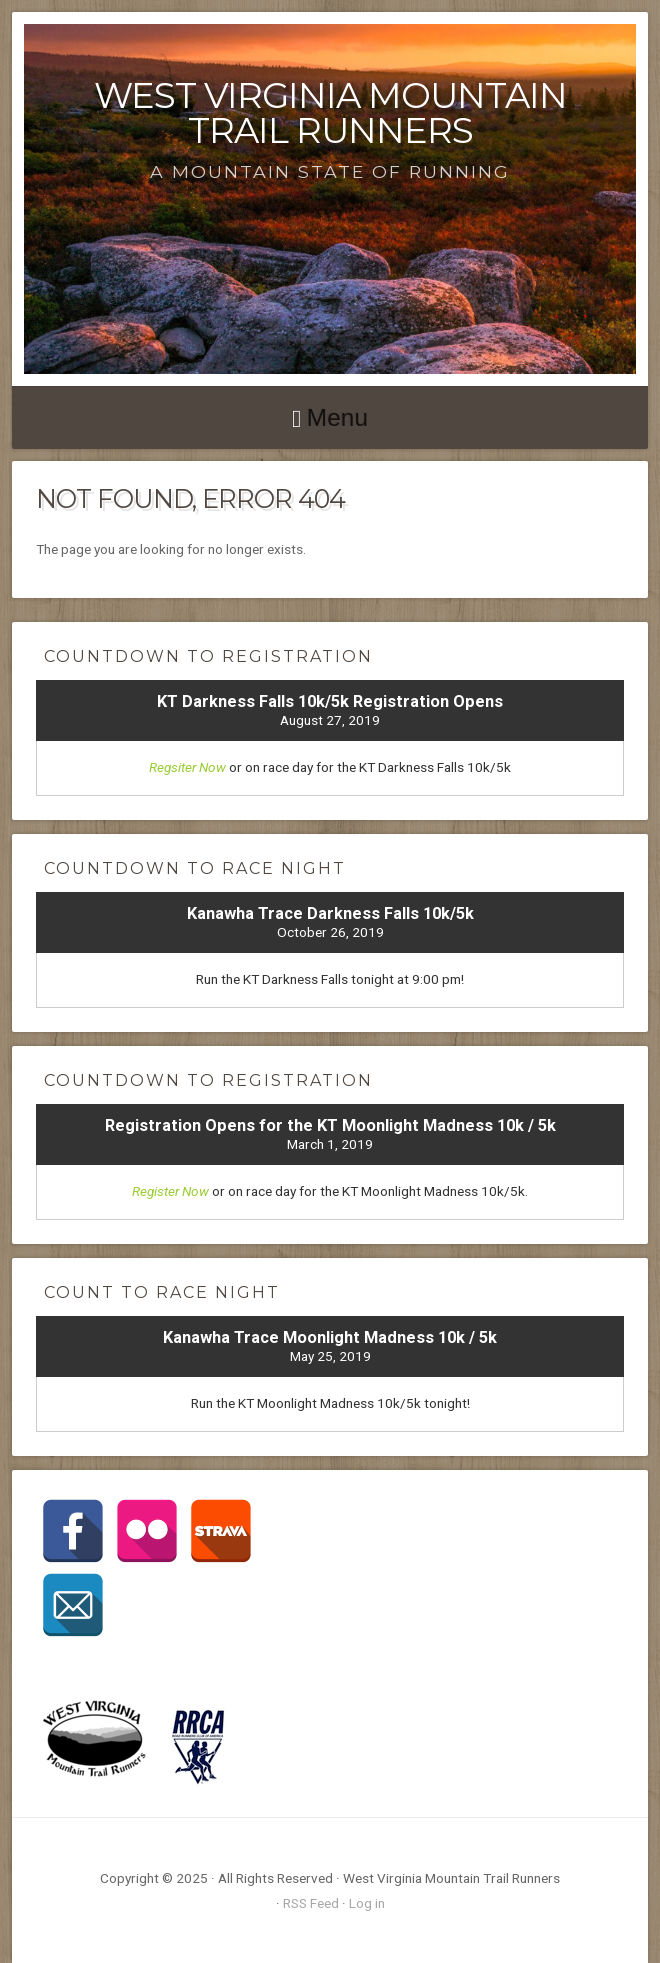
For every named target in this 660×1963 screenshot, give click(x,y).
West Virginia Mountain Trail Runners (330, 113)
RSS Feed (311, 1903)
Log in (367, 1903)
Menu (337, 417)
